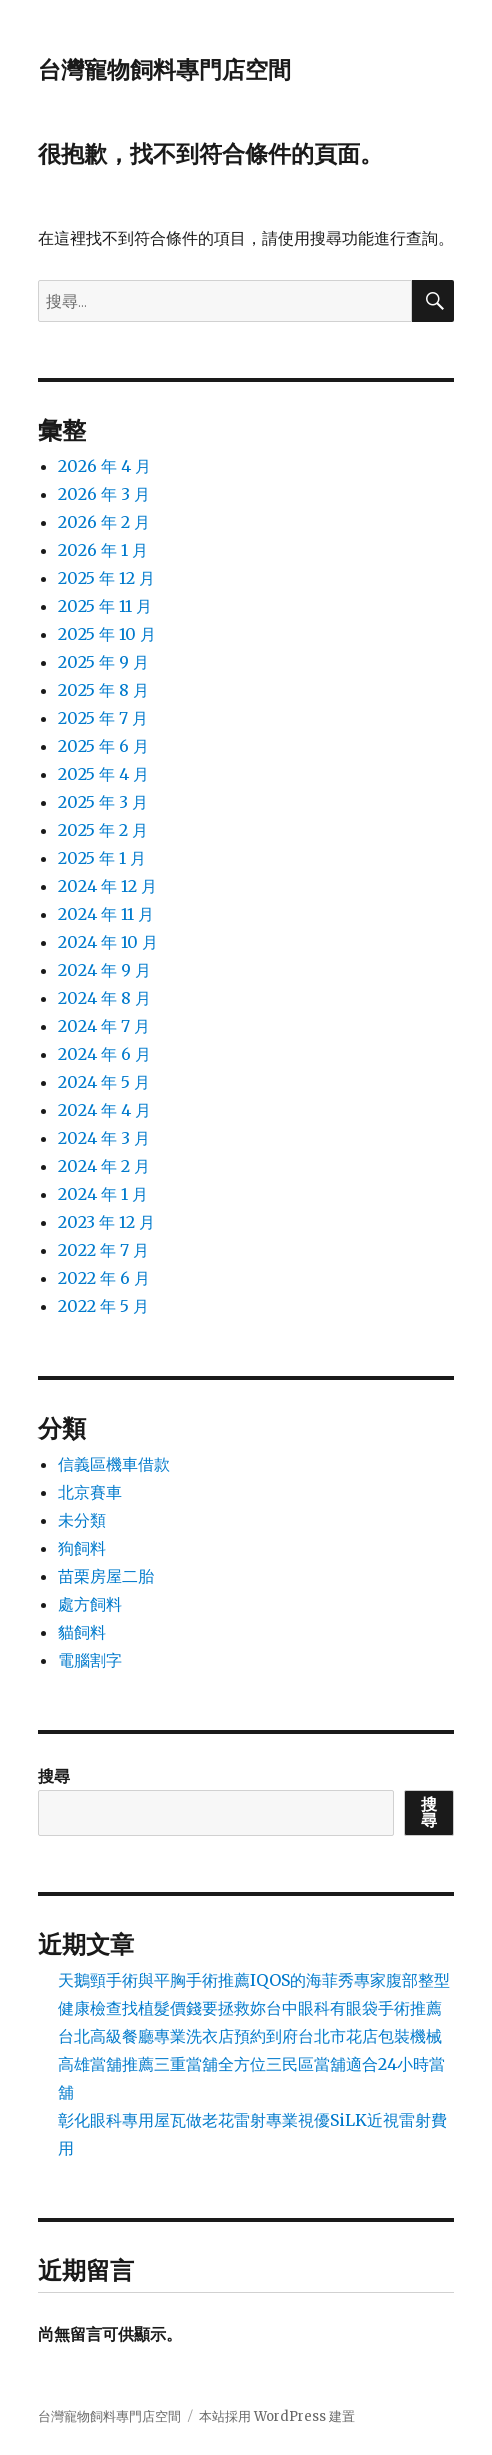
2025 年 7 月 (103, 718)
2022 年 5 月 (103, 1306)
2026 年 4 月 (104, 466)
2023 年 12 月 (106, 1222)
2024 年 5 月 (104, 1082)
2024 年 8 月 (104, 998)
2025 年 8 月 (103, 690)
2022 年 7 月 (103, 1250)
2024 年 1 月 (103, 1194)
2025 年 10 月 (107, 634)
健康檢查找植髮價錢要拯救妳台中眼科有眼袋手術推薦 (250, 2008)
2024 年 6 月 (104, 1054)
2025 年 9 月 (103, 662)
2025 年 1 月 (102, 858)
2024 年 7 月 (104, 1026)
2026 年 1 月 (103, 550)
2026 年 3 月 (104, 494)
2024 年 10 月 (108, 942)
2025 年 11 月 (105, 606)
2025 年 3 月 (103, 802)
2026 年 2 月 (104, 522)
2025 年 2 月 (103, 830)
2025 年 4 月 (103, 774)
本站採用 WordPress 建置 (277, 2416)
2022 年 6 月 (104, 1278)
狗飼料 (82, 1548)
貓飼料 (82, 1632)
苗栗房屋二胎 (106, 1576)
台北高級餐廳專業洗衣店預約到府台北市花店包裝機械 (250, 2036)
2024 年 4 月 (104, 1110)
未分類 (82, 1520)
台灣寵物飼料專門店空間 (164, 70)
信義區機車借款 (114, 1464)
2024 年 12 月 (107, 886)
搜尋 (54, 1776)
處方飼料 (90, 1604)
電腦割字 (90, 1660)
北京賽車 (90, 1492)
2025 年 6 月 (103, 746)
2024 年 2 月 (104, 1166)
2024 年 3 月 (104, 1138)
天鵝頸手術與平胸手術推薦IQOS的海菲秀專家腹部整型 (254, 1980)
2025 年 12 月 (106, 578)
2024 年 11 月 (106, 914)
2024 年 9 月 (104, 970)
